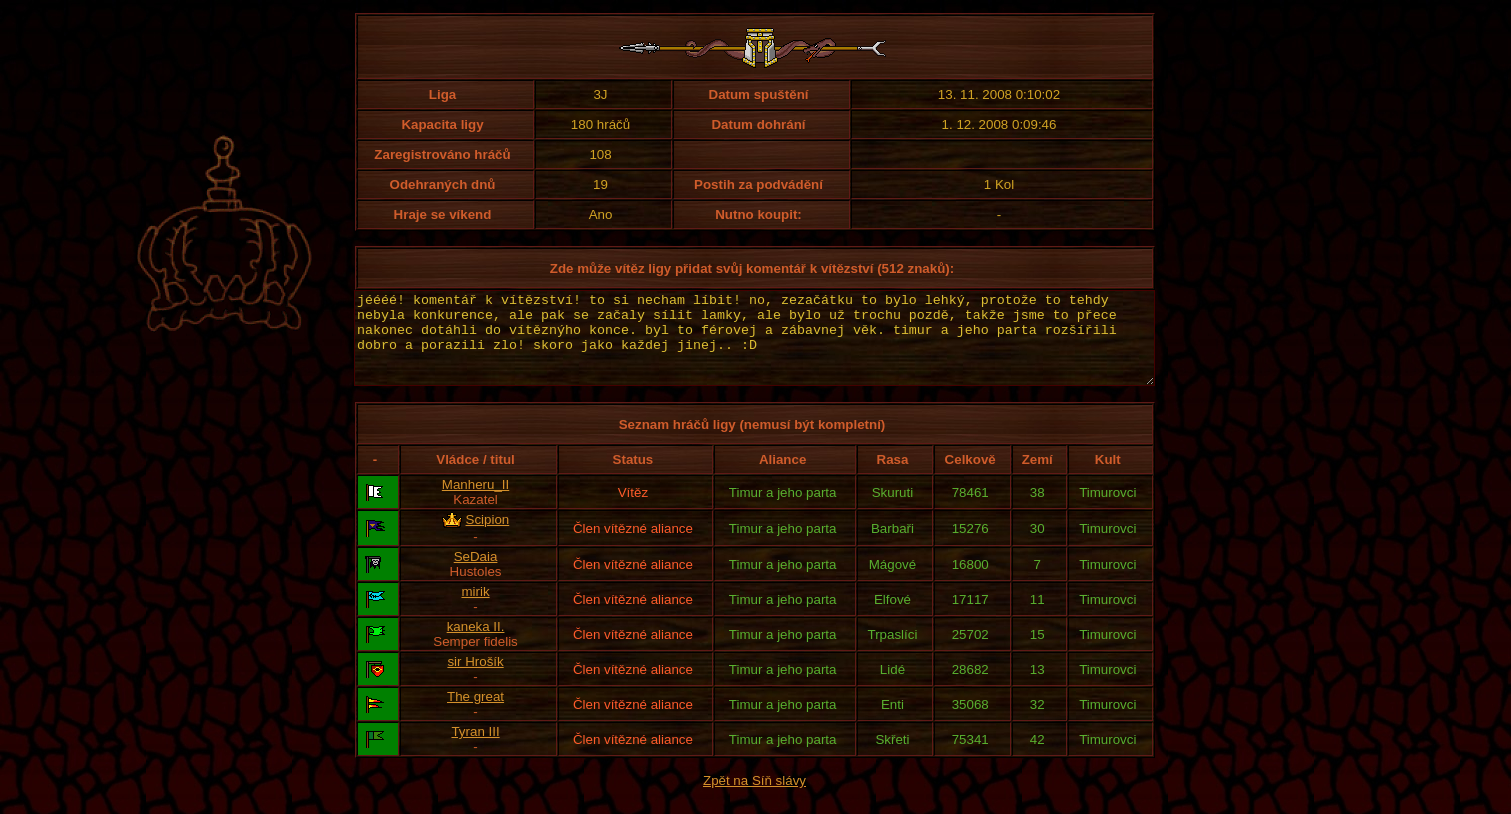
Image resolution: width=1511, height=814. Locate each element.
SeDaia (476, 574)
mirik (475, 609)
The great (475, 714)
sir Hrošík (475, 679)
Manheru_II (475, 502)
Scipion (488, 537)
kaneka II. (476, 644)
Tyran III (475, 749)
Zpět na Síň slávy (754, 798)
